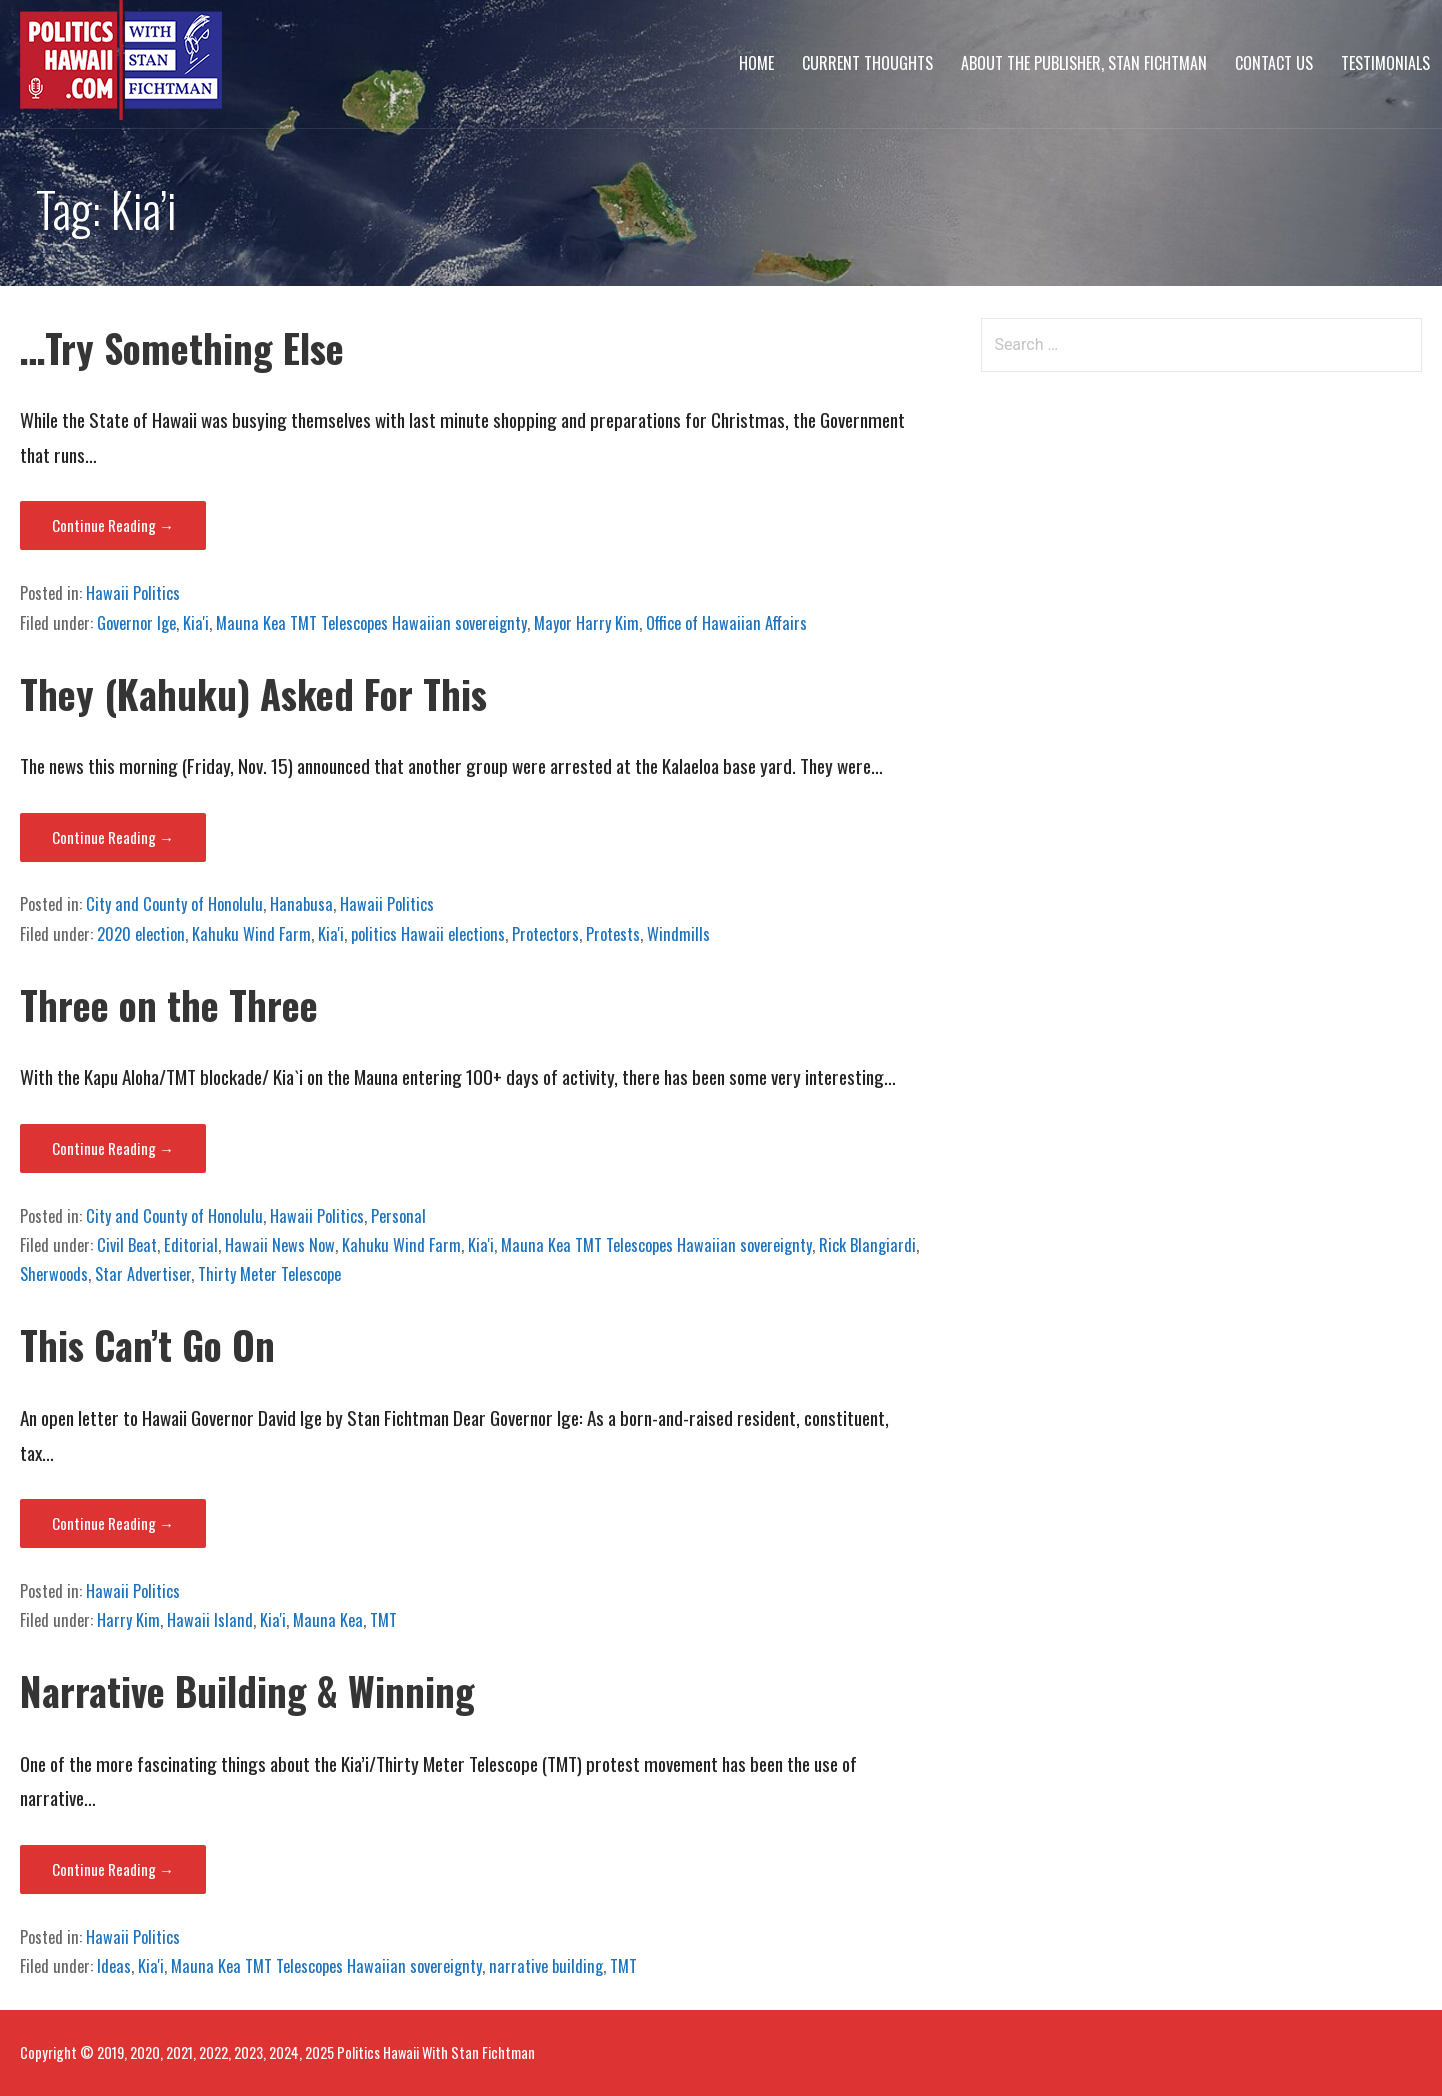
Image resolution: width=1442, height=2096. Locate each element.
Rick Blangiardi (867, 1245)
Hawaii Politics (133, 593)
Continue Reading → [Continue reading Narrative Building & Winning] (113, 1869)
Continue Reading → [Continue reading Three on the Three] (113, 1148)
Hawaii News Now (280, 1245)
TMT (383, 1620)
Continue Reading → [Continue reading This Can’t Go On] (113, 1523)
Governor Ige (136, 623)
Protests (613, 934)
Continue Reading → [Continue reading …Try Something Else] (113, 525)
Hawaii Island (210, 1620)
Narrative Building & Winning (247, 1690)
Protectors (545, 934)
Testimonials (1385, 63)
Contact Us (1274, 63)
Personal (398, 1216)
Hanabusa (301, 904)
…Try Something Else (182, 347)
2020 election (141, 934)
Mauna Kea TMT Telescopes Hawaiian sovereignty (371, 623)
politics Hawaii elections (428, 934)
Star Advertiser (143, 1274)
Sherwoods (54, 1274)
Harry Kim (128, 1620)
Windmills (678, 934)
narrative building (546, 1966)
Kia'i (196, 623)
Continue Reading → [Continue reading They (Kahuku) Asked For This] (113, 837)
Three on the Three (169, 1004)
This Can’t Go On (147, 1344)
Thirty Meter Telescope (269, 1274)
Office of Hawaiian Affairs (726, 623)
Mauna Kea (328, 1620)
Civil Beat (127, 1245)
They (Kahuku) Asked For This (253, 693)
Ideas (114, 1966)
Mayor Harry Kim (586, 623)
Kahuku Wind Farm (251, 934)
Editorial (191, 1245)
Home (756, 63)
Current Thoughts (867, 63)
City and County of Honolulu (174, 904)
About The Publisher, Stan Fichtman (1084, 63)
